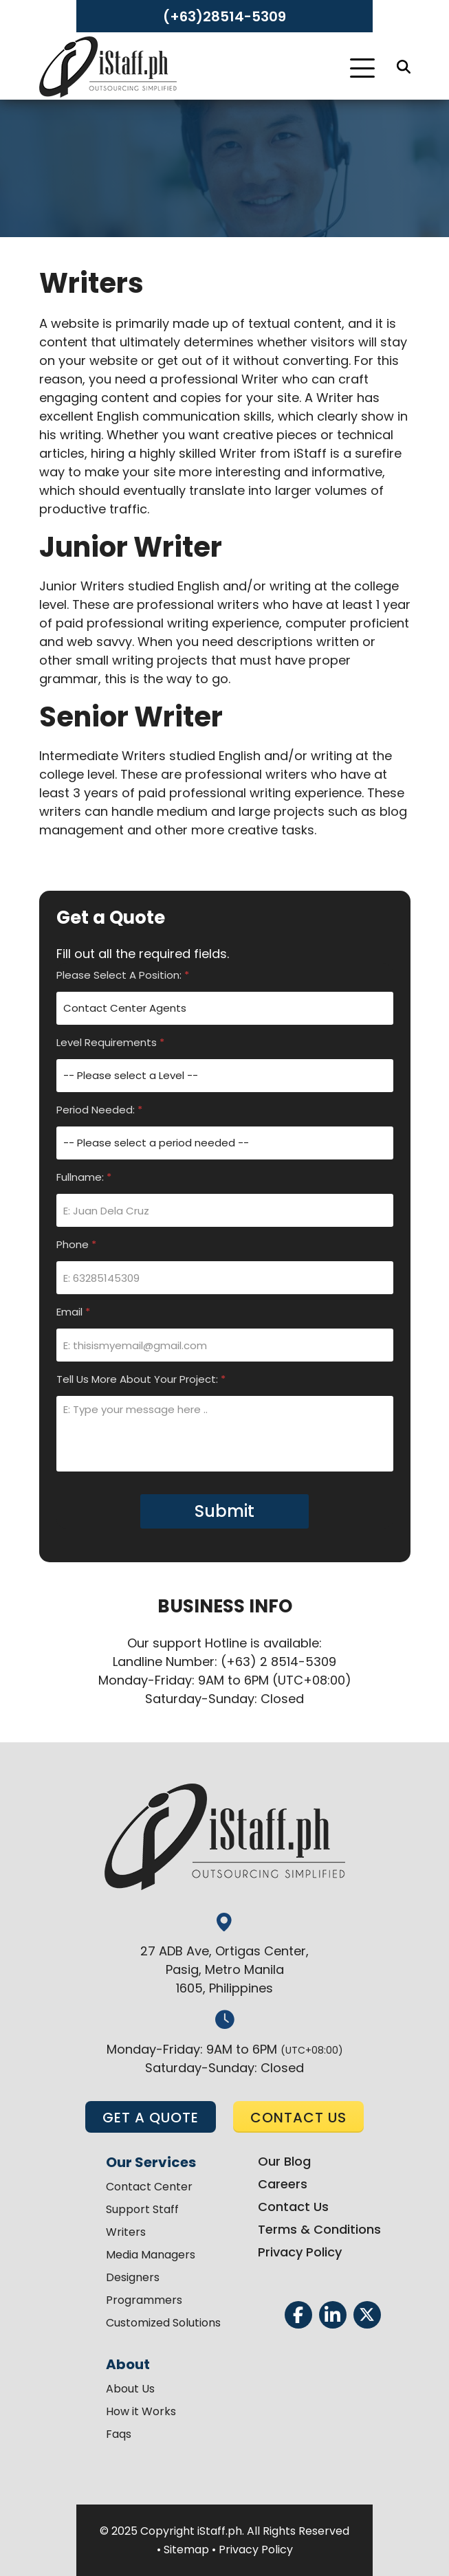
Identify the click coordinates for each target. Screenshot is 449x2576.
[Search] (403, 67)
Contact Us (293, 2206)
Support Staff (142, 2209)
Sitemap (186, 2549)
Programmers (144, 2300)
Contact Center (149, 2187)
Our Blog (284, 2161)
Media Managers (150, 2255)
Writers (126, 2232)
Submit (224, 1511)
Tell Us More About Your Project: (141, 1379)
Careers (282, 2183)
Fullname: (83, 1177)
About (128, 2364)
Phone (76, 1244)
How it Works (141, 2411)
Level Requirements (110, 1042)
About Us (130, 2389)
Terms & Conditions (319, 2229)
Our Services (151, 2162)
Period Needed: (99, 1109)
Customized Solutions (163, 2323)
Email (73, 1311)
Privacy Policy (300, 2252)
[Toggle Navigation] (362, 68)
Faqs (118, 2434)
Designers (133, 2277)
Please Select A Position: (122, 974)
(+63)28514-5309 (224, 16)
